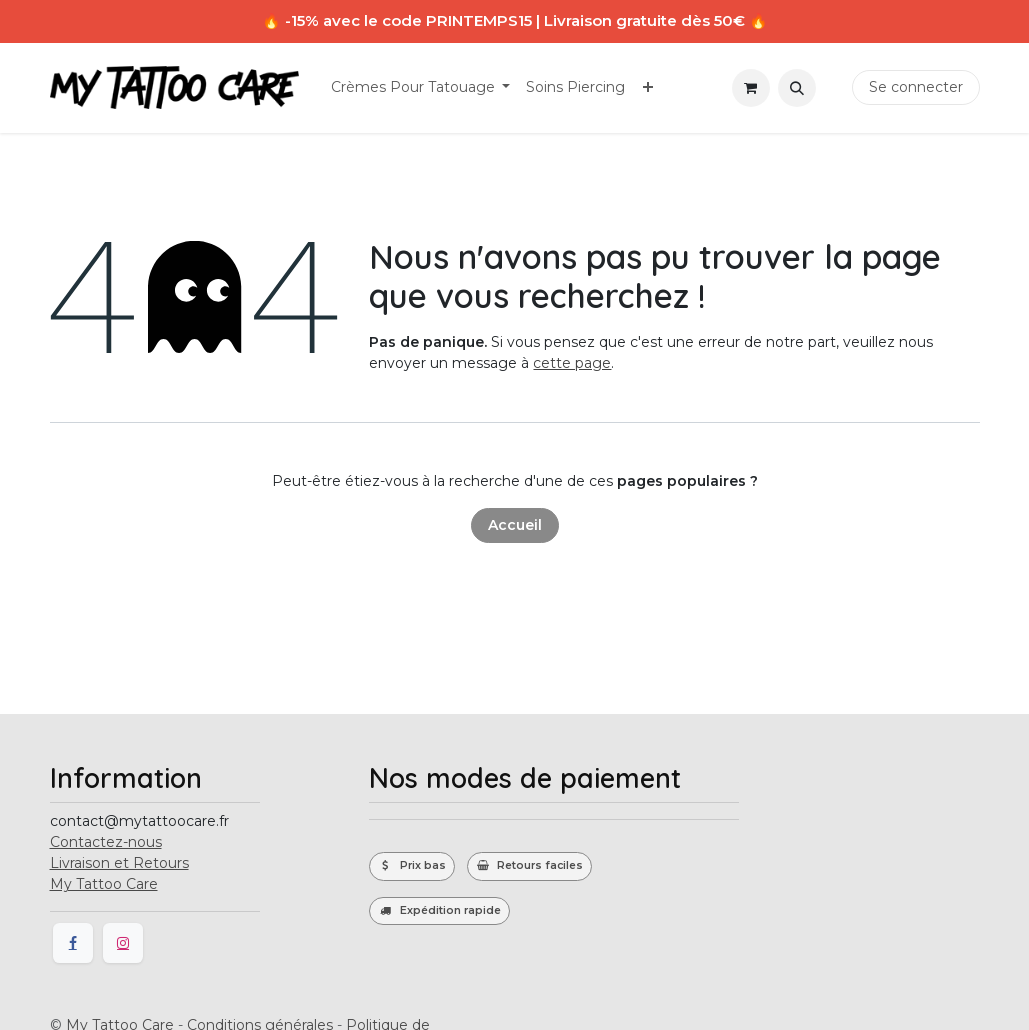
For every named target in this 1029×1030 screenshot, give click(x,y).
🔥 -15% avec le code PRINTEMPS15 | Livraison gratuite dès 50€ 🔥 (515, 20)
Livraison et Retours (119, 863)
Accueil (515, 525)
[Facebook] (73, 943)
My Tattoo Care (104, 884)
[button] (797, 88)
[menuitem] (421, 87)
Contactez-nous (106, 842)
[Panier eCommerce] (751, 88)
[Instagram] (123, 943)
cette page (572, 363)
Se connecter (916, 87)
